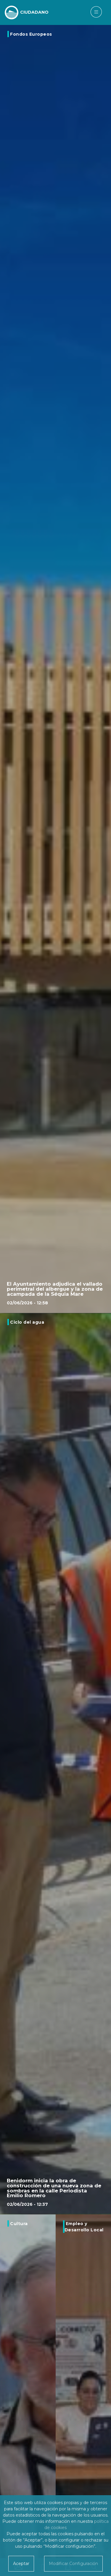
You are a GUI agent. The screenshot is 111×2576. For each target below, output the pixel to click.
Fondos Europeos (31, 34)
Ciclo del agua (27, 1322)
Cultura (19, 2223)
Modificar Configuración (73, 2563)
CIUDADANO (34, 12)
